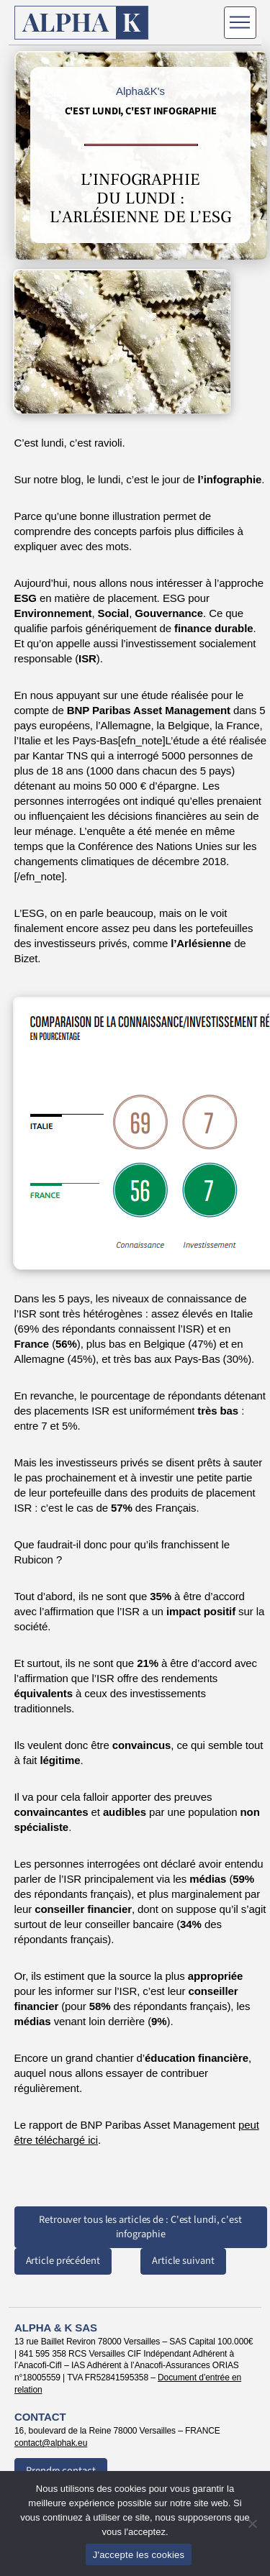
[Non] (252, 2523)
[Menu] (240, 22)
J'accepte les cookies (139, 2554)
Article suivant (183, 2260)
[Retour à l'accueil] (82, 23)
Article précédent (63, 2260)
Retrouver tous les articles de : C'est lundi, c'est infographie (140, 2227)
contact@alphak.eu (50, 2443)
